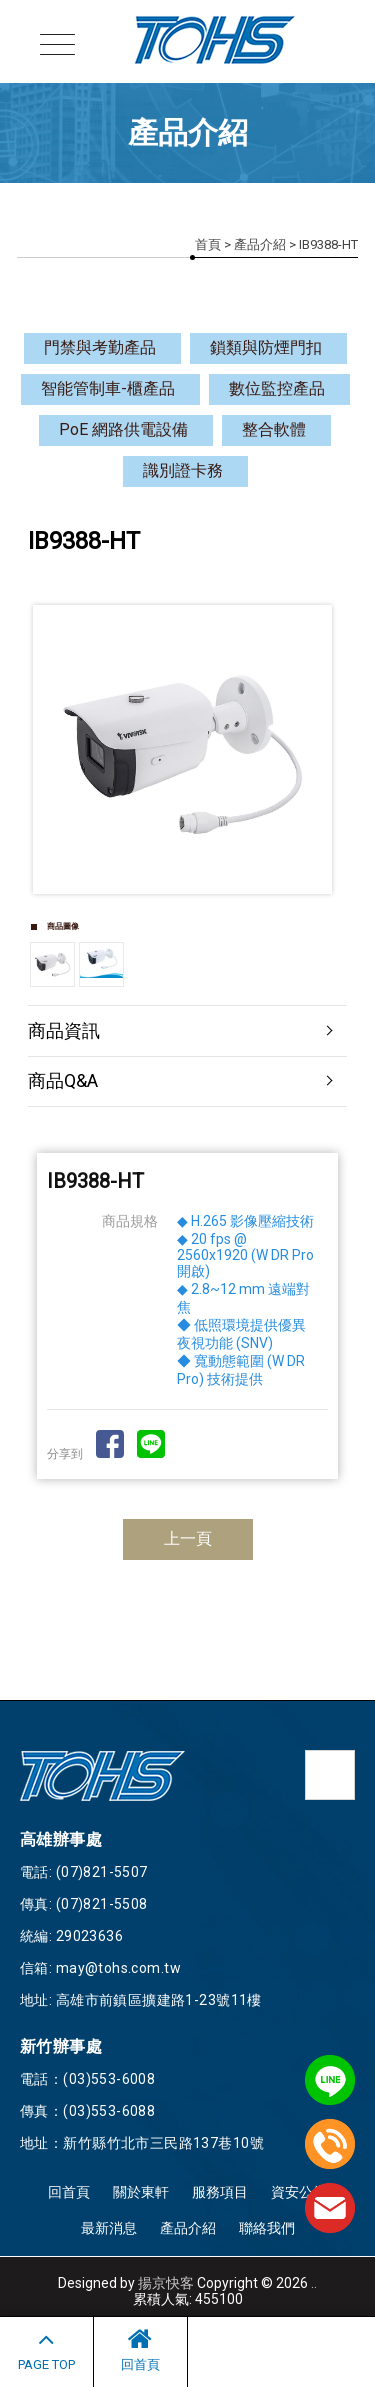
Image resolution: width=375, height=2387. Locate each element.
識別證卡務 (183, 470)
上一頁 (188, 1538)
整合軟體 (274, 429)
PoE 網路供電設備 (123, 429)
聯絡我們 (267, 2228)
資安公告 (299, 2192)
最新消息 (109, 2228)
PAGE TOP (46, 2349)
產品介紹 (260, 244)
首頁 (208, 244)
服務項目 (220, 2192)
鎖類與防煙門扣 (266, 347)
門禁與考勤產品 (100, 347)
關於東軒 (141, 2192)
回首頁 (140, 2349)
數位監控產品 (277, 388)
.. (314, 2283)
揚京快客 (166, 2283)
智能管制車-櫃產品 (108, 388)
